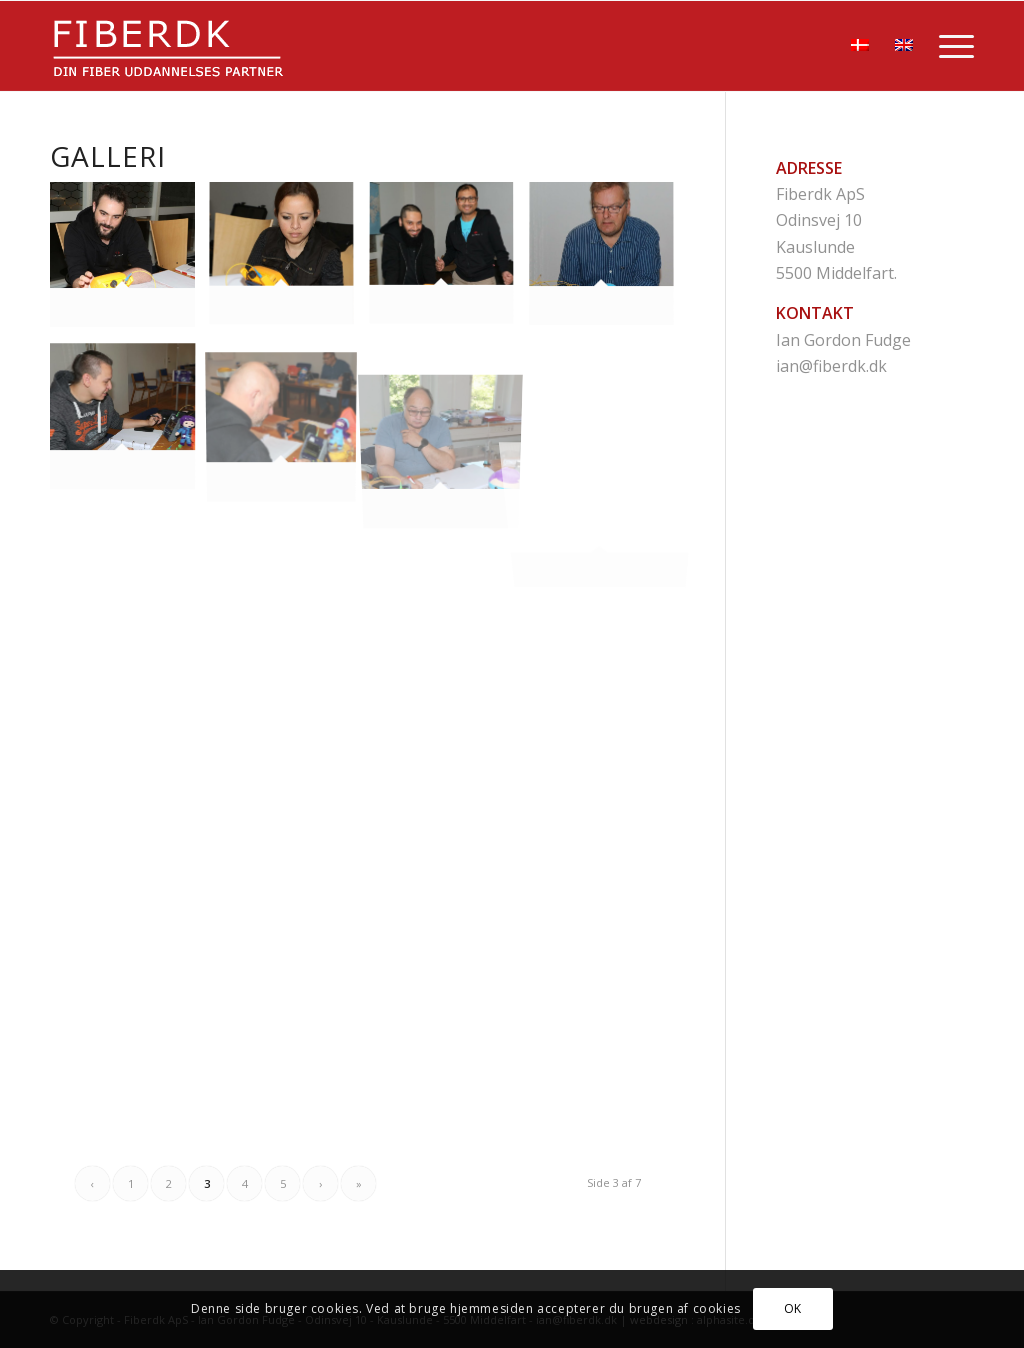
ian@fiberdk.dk (831, 366)
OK (793, 1308)
